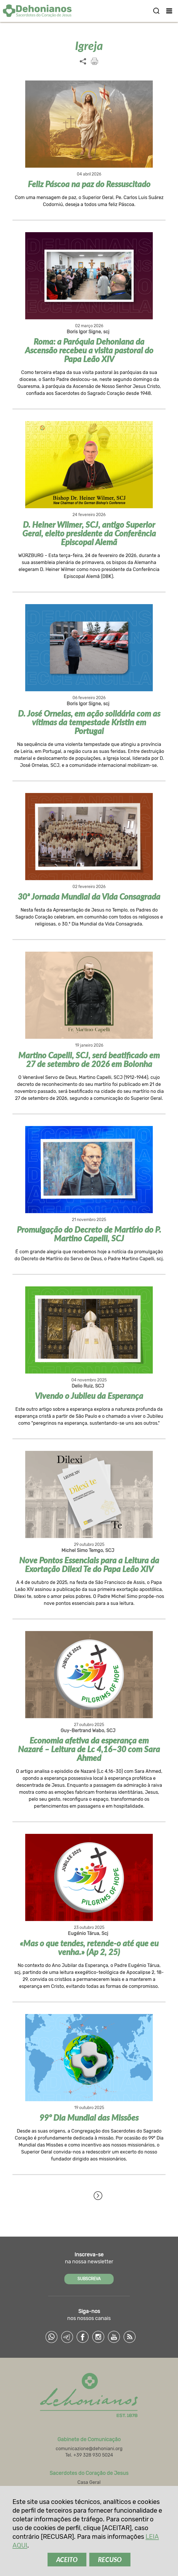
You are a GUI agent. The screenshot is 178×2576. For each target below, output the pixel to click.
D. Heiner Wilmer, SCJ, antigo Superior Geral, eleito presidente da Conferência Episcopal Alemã (89, 533)
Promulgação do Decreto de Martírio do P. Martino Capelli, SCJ (89, 1234)
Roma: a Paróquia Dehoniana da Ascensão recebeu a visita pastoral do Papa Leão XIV (89, 350)
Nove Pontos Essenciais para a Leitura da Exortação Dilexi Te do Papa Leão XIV (89, 1564)
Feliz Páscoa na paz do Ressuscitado (89, 184)
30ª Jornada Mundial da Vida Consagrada (89, 896)
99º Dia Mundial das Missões (89, 2117)
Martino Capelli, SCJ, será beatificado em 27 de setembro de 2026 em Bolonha (89, 1059)
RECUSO (110, 2560)
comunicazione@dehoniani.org (89, 2448)
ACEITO (67, 2560)
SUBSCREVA (89, 2278)
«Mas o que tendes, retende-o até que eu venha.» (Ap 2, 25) (89, 1947)
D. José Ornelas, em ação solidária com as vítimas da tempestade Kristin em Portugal (89, 722)
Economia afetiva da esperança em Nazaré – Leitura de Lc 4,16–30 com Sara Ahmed (89, 1749)
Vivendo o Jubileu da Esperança (89, 1396)
